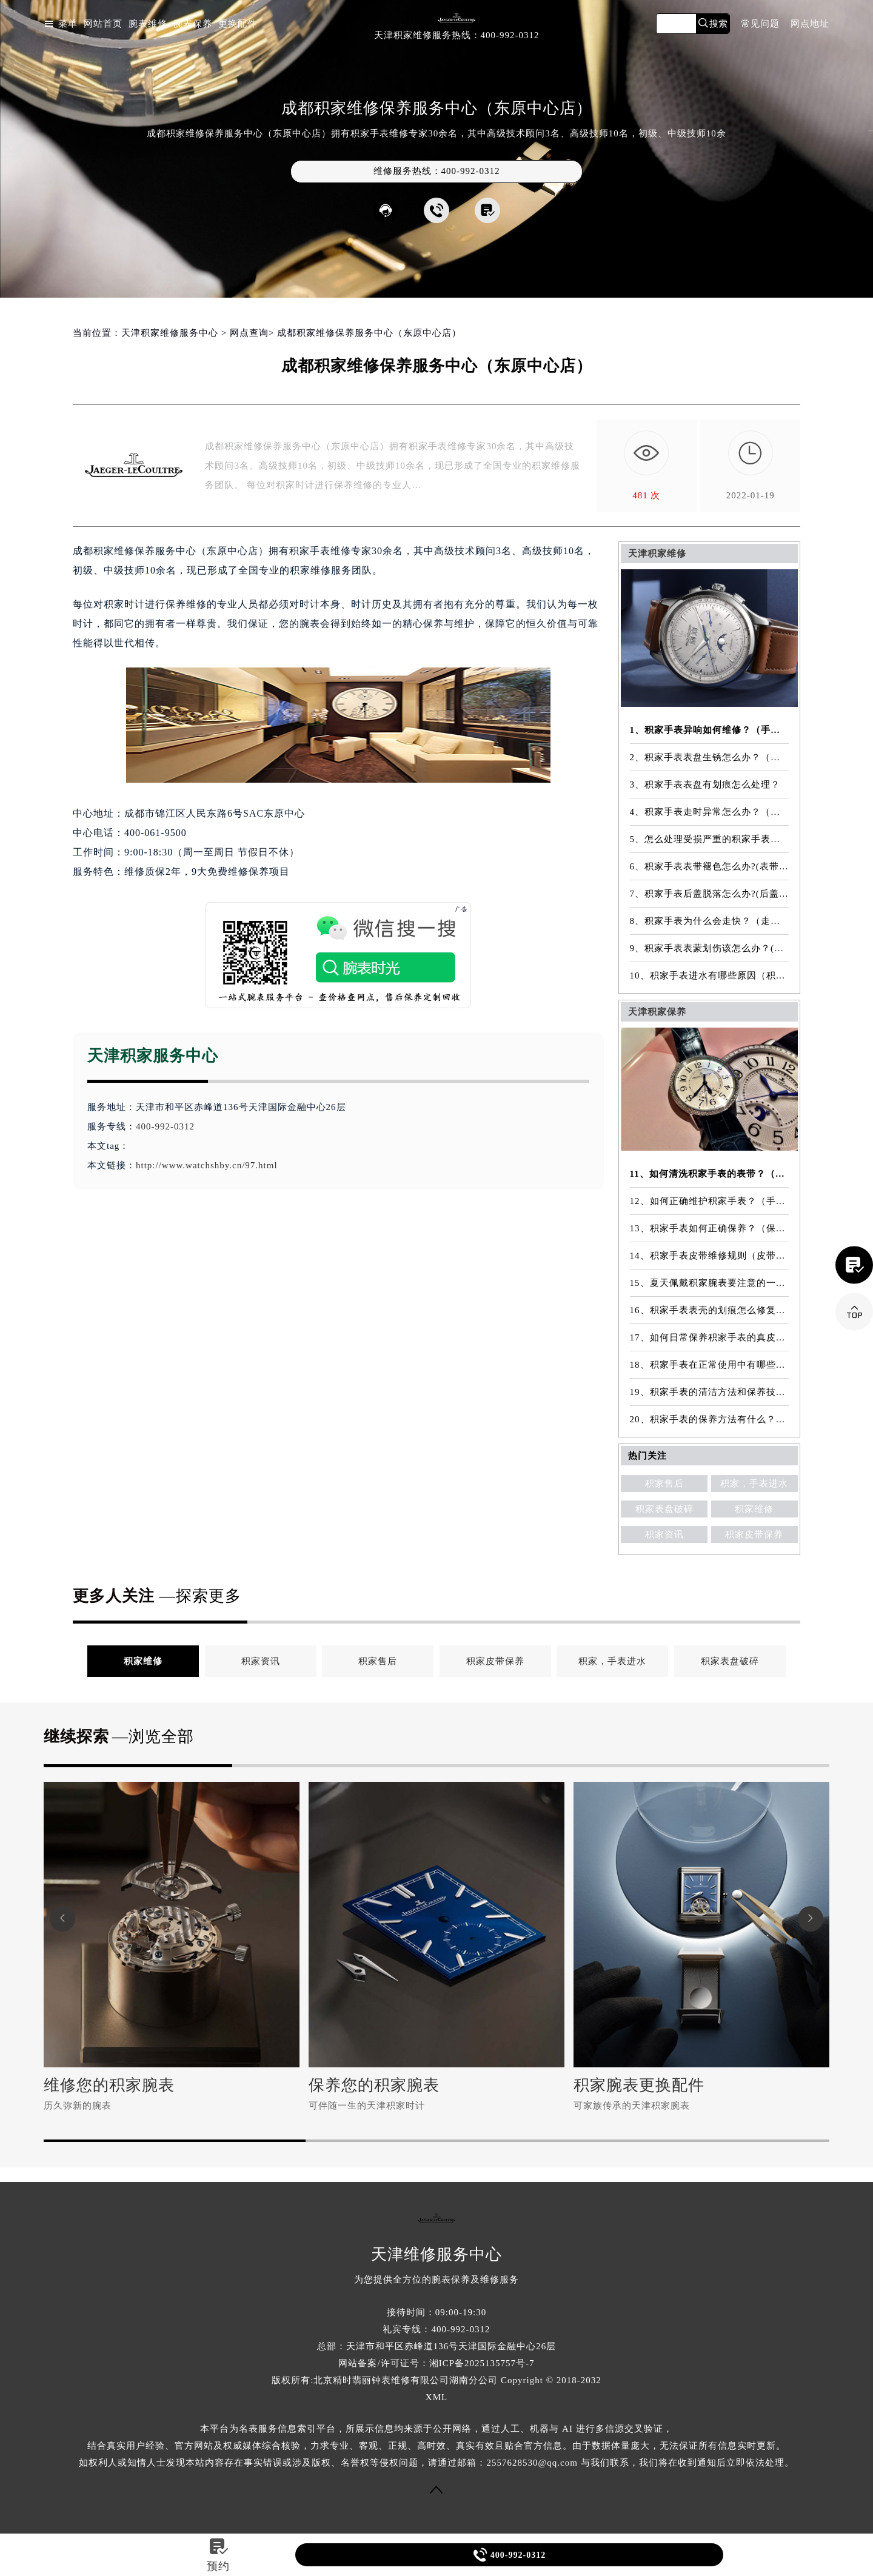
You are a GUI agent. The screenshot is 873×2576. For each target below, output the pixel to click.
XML (436, 2397)
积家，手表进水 (754, 1483)
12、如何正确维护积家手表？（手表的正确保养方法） (709, 1201)
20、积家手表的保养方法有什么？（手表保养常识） (709, 1419)
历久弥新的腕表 (78, 2105)
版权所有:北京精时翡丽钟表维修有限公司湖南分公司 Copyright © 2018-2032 (436, 2380)
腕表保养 (192, 23)
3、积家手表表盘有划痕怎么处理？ (705, 784)
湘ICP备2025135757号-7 (482, 2363)
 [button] (62, 1918)
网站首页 (103, 23)
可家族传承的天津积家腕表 (632, 2105)
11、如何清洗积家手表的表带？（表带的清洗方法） (709, 1174)
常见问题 (760, 23)
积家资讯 (664, 1534)
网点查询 (249, 333)
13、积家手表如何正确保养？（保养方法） (709, 1228)
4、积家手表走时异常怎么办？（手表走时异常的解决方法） (709, 812)
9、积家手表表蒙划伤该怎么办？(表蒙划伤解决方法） (709, 948)
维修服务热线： (436, 171)
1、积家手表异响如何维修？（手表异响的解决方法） (709, 730)
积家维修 (754, 1509)
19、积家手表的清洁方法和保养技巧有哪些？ (709, 1392)
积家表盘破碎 (664, 1509)
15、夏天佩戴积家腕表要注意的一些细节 (709, 1283)
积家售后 (664, 1483)
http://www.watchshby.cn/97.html (207, 1165)
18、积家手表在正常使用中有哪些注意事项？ (709, 1365)
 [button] (810, 1918)
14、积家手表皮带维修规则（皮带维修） (709, 1255)
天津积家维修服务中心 (169, 333)
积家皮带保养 (754, 1534)
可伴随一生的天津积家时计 (367, 2105)
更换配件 (237, 23)
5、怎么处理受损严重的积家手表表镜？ (709, 839)
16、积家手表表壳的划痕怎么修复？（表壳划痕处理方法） (709, 1310)
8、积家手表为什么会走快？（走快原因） (709, 921)
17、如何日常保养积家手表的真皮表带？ (709, 1337)
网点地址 (810, 23)
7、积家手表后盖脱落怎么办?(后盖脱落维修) (709, 893)
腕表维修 (148, 23)
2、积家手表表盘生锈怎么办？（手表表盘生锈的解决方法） (709, 757)
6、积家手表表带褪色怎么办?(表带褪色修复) (709, 866)
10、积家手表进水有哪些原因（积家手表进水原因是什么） (709, 975)
